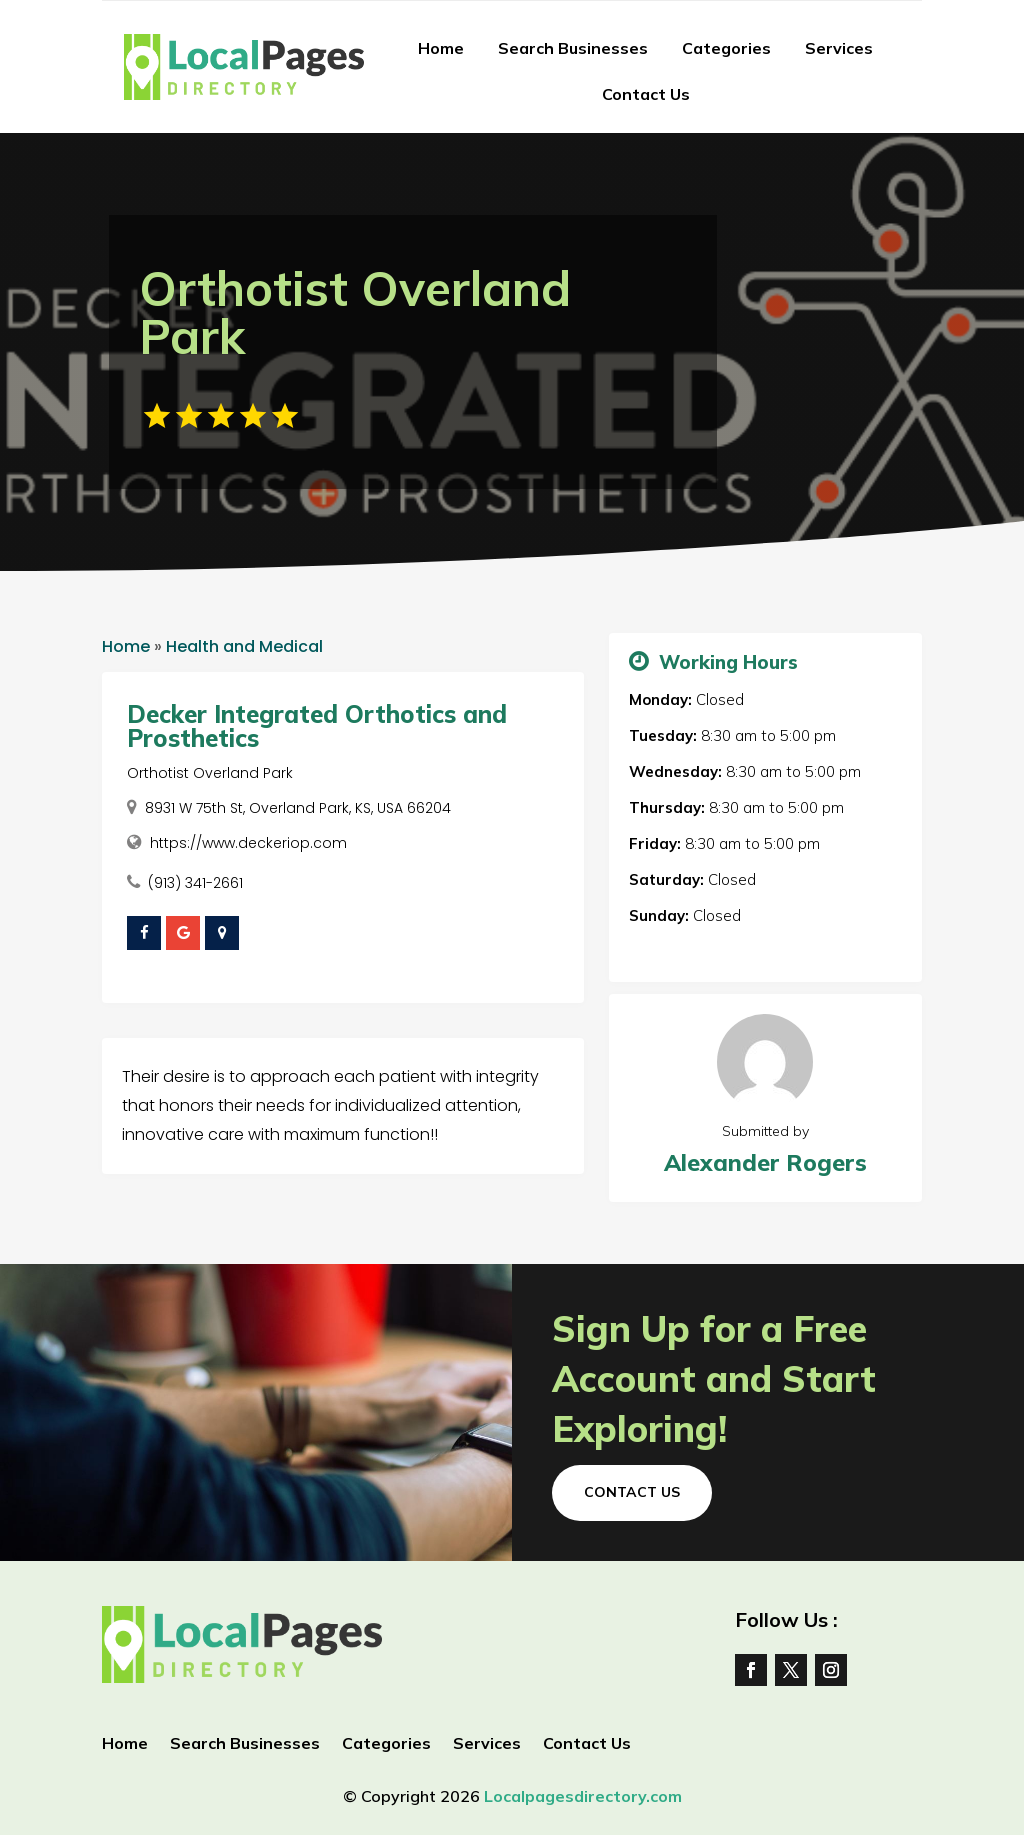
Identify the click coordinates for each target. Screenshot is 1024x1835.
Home (441, 48)
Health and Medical (244, 646)
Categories (726, 48)
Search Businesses (573, 48)
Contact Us (646, 94)
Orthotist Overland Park (210, 773)
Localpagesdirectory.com (583, 1796)
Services (839, 48)
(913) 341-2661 (195, 883)
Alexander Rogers (765, 1162)
